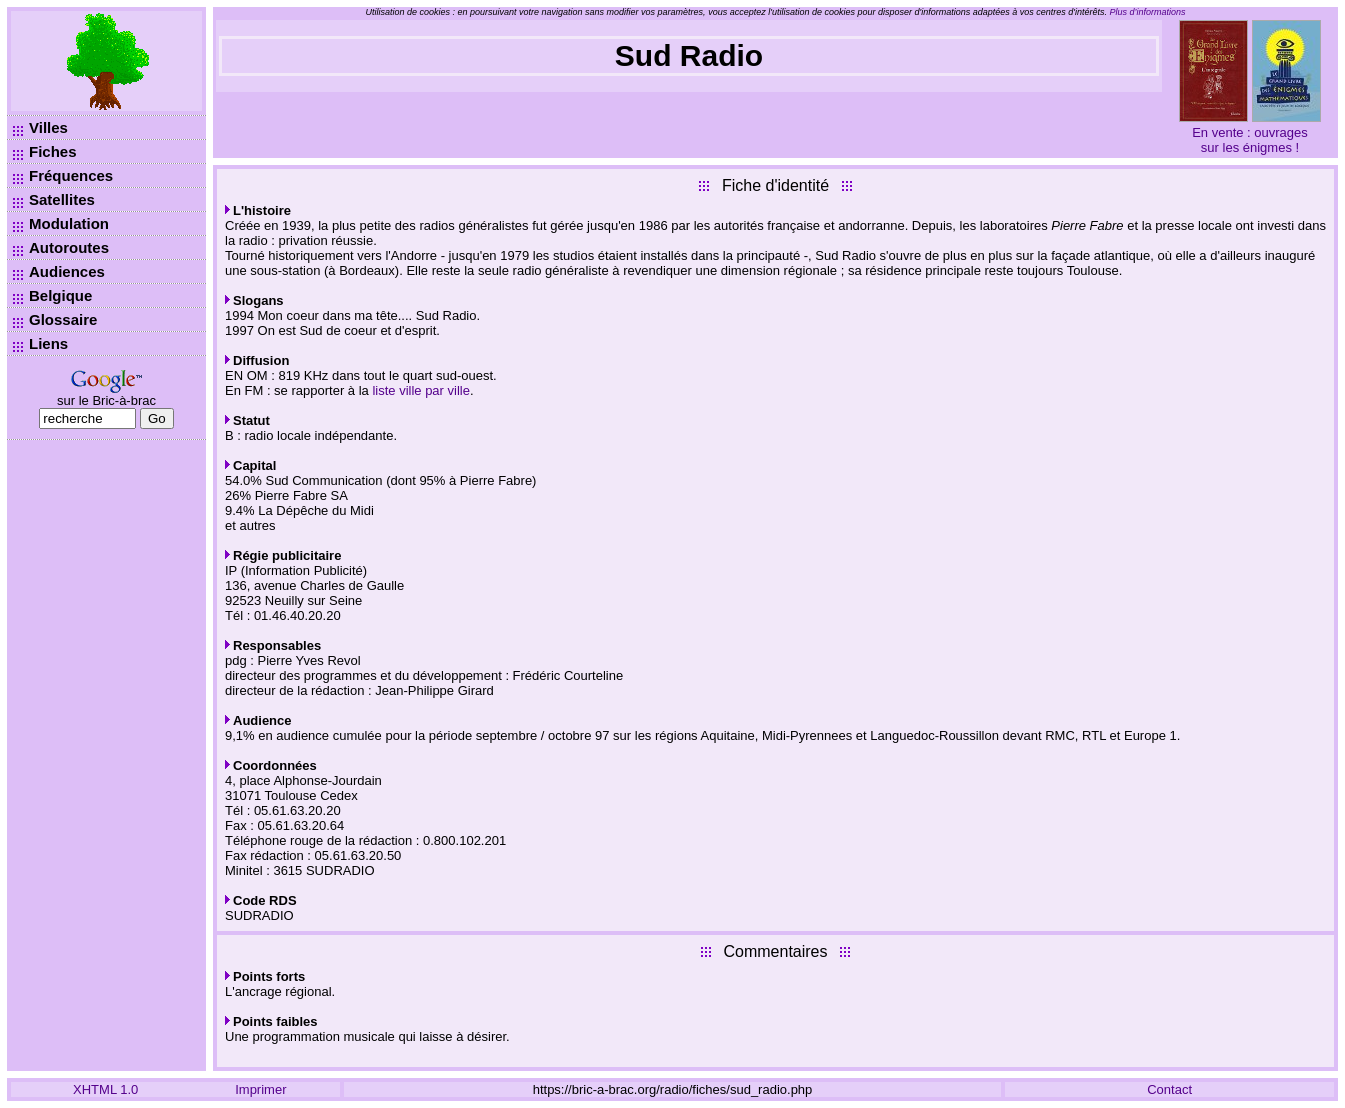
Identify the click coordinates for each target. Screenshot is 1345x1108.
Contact (1169, 1089)
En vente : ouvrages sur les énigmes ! (1250, 140)
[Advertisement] (106, 750)
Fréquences (71, 175)
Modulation (69, 223)
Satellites (62, 199)
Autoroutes (69, 247)
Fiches (53, 151)
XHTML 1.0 (105, 1089)
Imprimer (260, 1089)
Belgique (60, 295)
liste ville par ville (421, 390)
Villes (48, 127)
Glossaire (63, 319)
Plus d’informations (1148, 12)
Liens (48, 343)
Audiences (67, 271)
